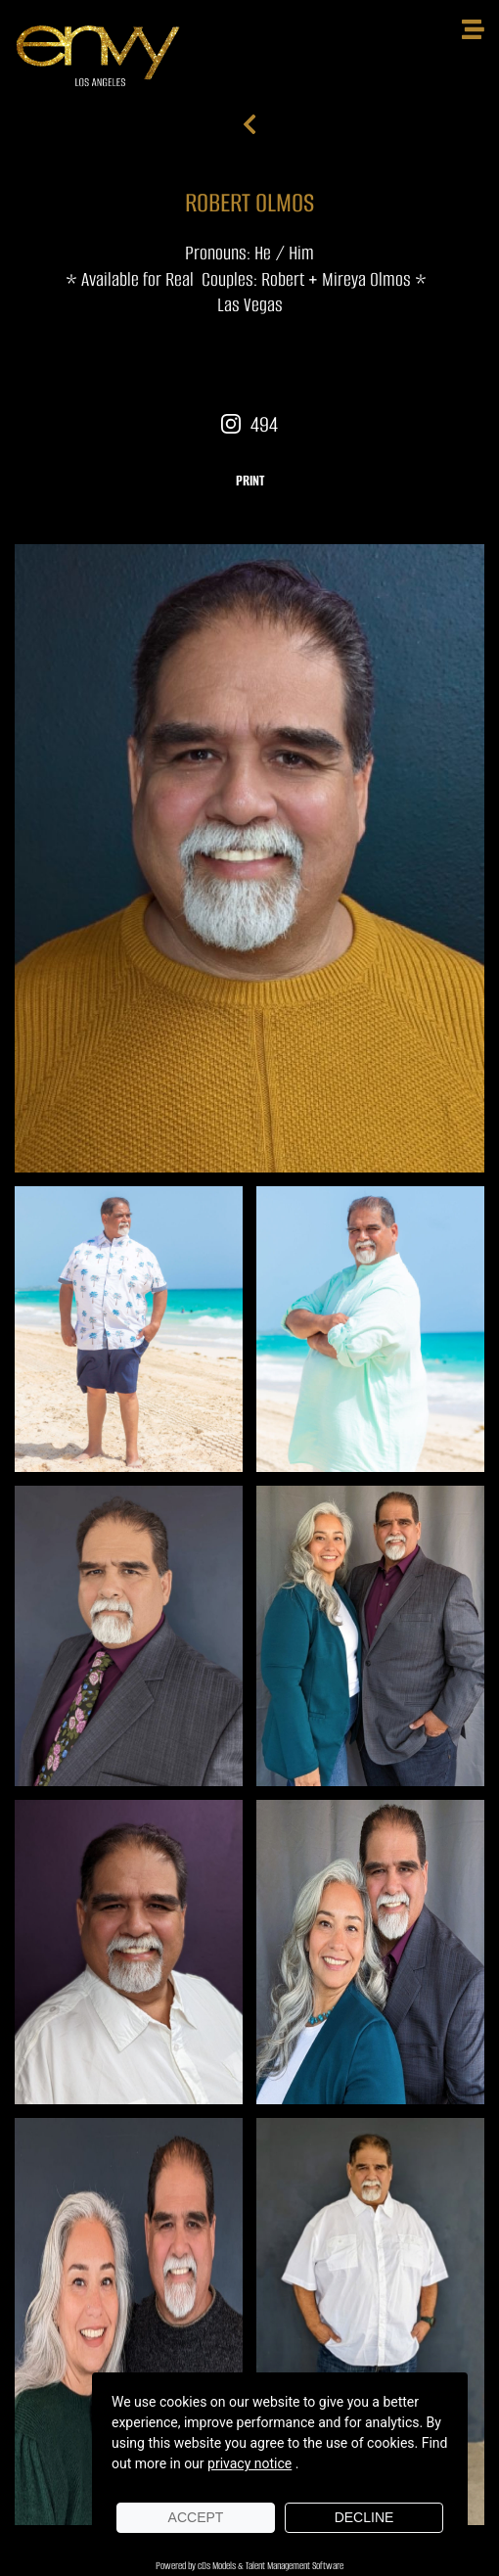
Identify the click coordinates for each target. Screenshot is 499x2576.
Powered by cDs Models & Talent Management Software (249, 2565)
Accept (196, 2517)
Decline (364, 2517)
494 (249, 424)
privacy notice (249, 2463)
